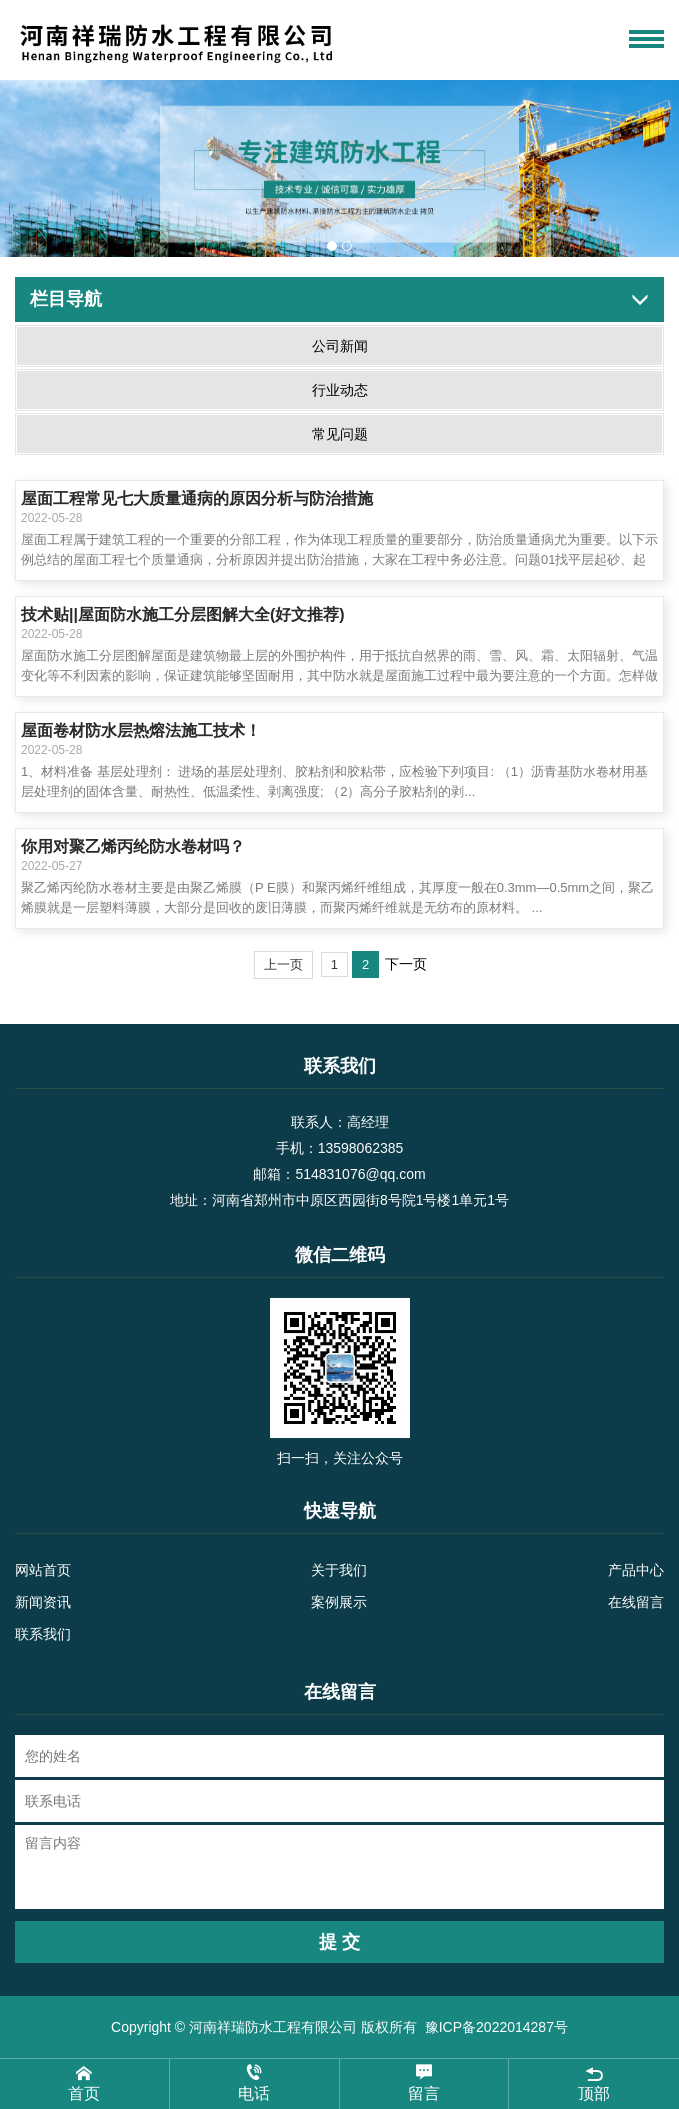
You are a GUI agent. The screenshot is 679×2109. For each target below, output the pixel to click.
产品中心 (636, 1570)
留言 (424, 2083)
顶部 (594, 2082)
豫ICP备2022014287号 (496, 2027)
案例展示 (339, 1602)
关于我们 (339, 1570)
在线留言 (636, 1602)
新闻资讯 (43, 1602)
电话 (254, 2083)
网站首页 (43, 1570)
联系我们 (43, 1634)
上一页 (283, 964)
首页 (84, 2083)
